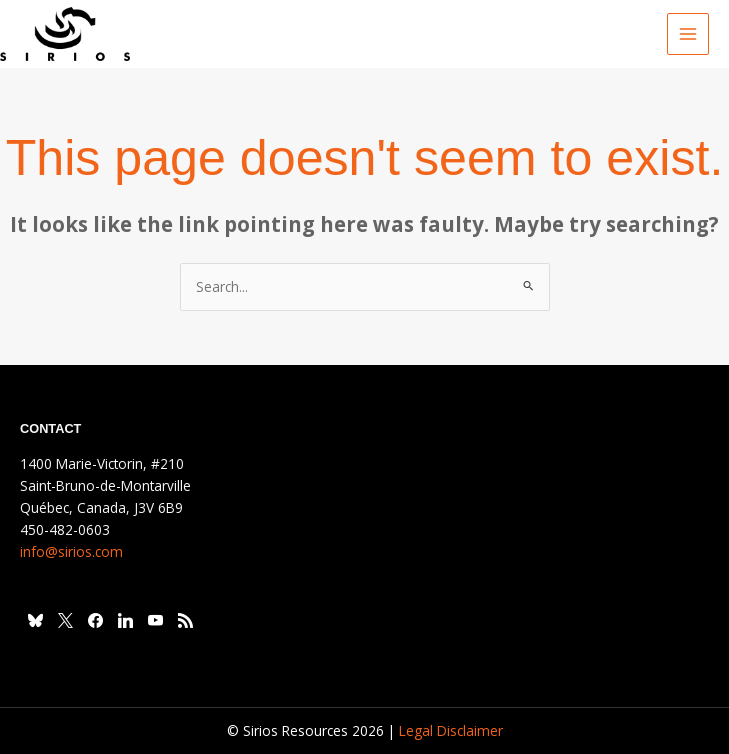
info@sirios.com (71, 551)
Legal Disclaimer (451, 730)
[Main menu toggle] (688, 34)
